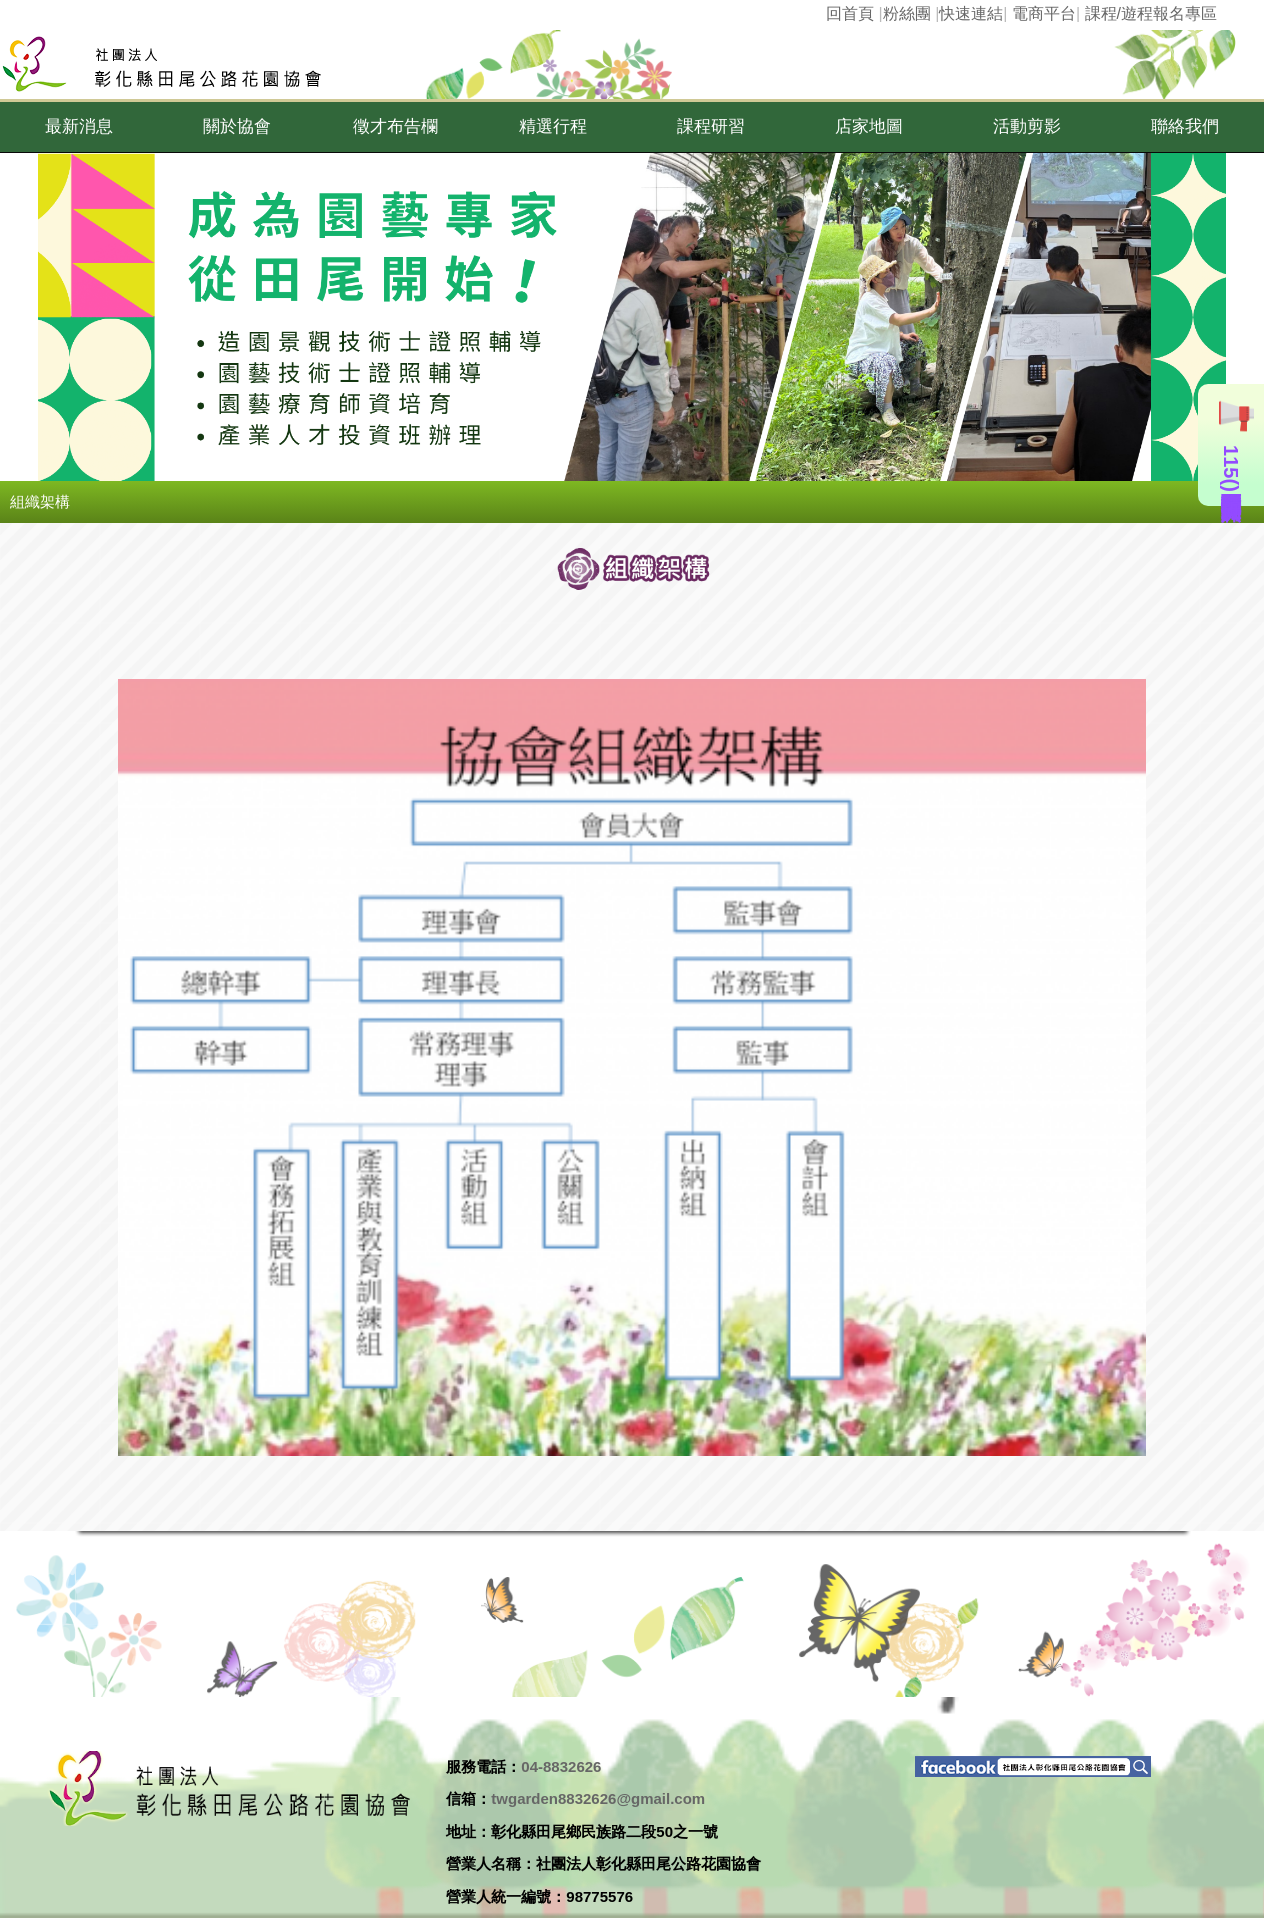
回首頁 (850, 13)
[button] (79, 127)
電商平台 (1044, 13)
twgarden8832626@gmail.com (598, 1798)
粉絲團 (907, 13)
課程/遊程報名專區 (1151, 13)
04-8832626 (561, 1766)
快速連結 (971, 13)
